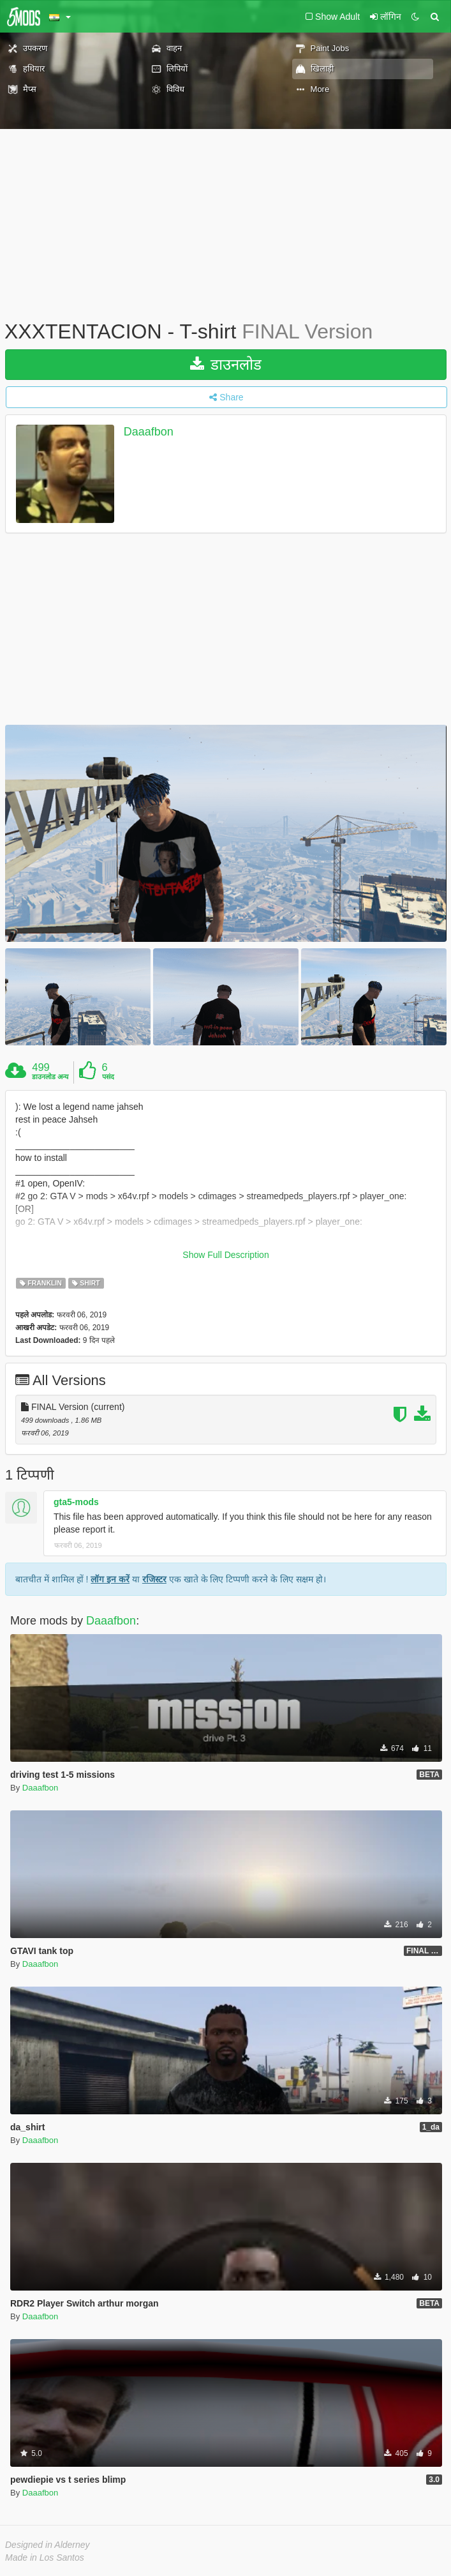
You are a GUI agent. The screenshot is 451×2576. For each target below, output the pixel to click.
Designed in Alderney (47, 2545)
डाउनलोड (226, 364)
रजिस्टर (154, 1579)
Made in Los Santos (44, 2557)
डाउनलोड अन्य (50, 1076)
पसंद (108, 1076)
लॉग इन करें (110, 1579)
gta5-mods (76, 1502)
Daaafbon (149, 431)
